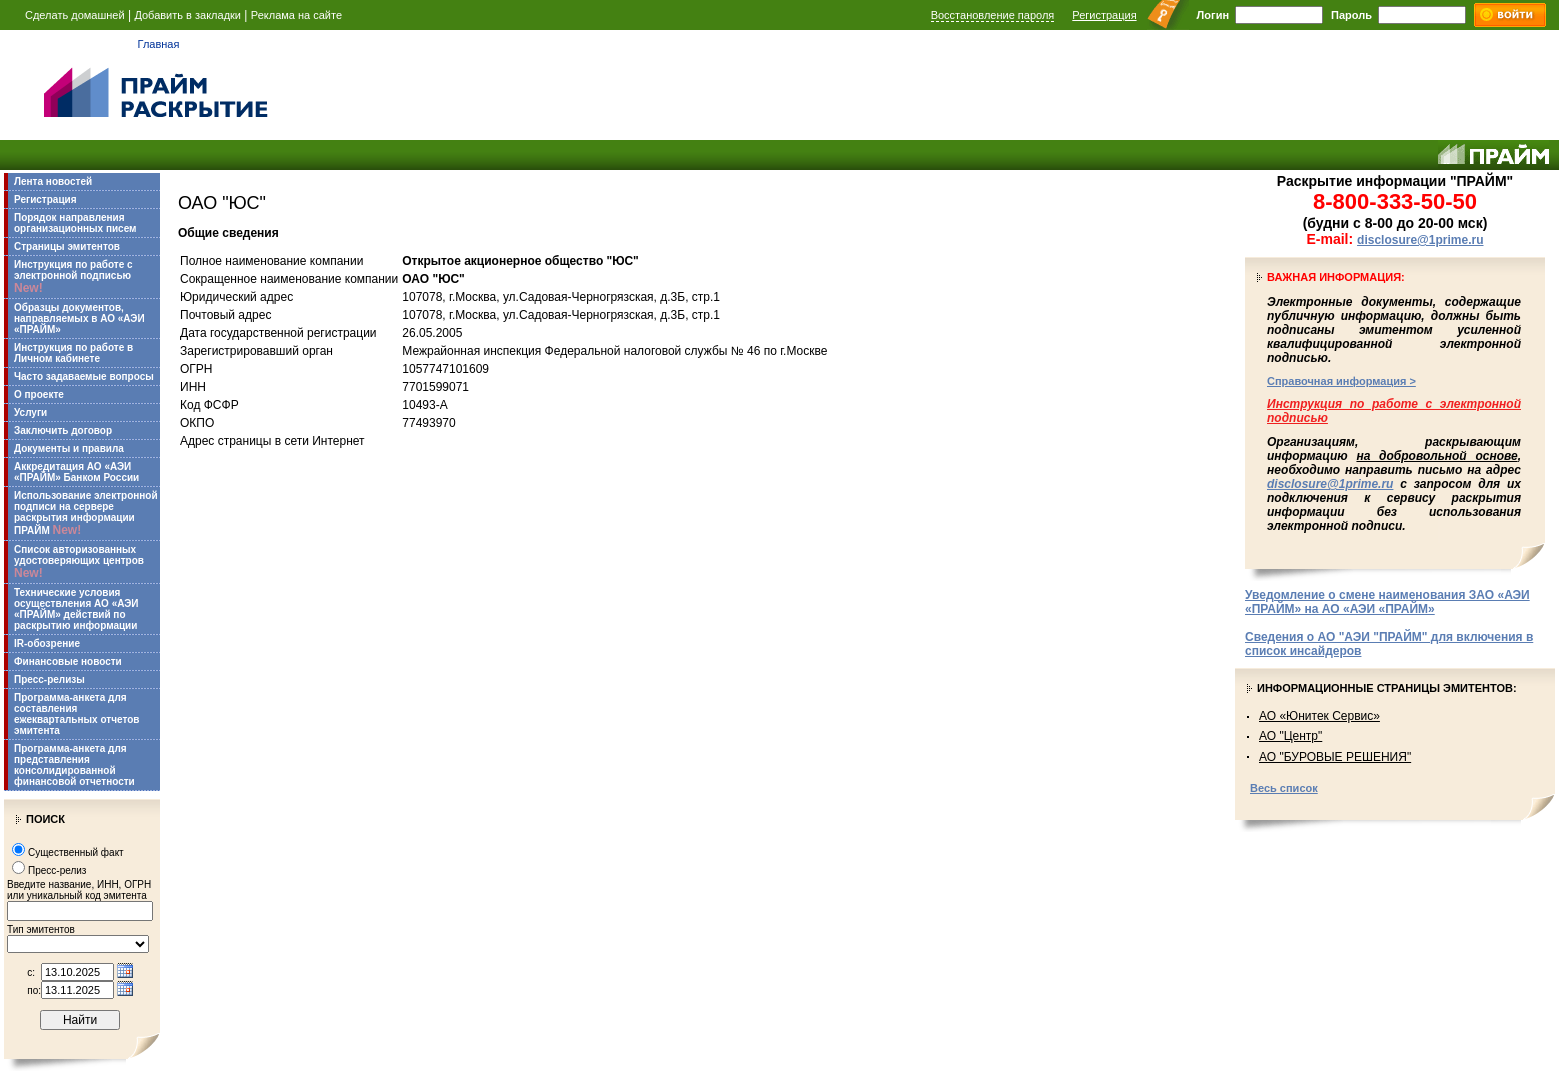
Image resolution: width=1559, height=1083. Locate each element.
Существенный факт (76, 852)
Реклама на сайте (296, 15)
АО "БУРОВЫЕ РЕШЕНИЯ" (1335, 757)
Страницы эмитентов (67, 246)
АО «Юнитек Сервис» (1319, 716)
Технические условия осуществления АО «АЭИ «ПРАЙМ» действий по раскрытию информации (76, 609)
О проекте (39, 394)
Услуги (30, 412)
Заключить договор (63, 430)
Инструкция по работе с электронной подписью (73, 277)
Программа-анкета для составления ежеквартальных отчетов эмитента (76, 714)
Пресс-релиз (57, 870)
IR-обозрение (47, 643)
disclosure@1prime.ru (1420, 240)
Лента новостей (53, 181)
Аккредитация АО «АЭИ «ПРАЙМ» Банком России (76, 472)
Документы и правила (69, 448)
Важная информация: (1336, 277)
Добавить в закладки (187, 15)
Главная (159, 44)
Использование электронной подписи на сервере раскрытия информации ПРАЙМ (86, 513)
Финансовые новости (68, 661)
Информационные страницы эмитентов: (1387, 688)
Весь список (1284, 788)
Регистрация (1104, 15)
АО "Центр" (1290, 736)
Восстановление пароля (993, 15)
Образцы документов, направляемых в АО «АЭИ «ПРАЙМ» (79, 318)
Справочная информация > (1341, 381)
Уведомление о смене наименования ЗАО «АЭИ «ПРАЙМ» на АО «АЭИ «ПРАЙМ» (1387, 602)
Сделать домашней (75, 15)
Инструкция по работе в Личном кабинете (73, 353)
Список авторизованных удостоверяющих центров (79, 562)
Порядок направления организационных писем (75, 223)
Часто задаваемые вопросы (84, 376)
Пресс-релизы (49, 679)
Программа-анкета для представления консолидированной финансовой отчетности (74, 765)
